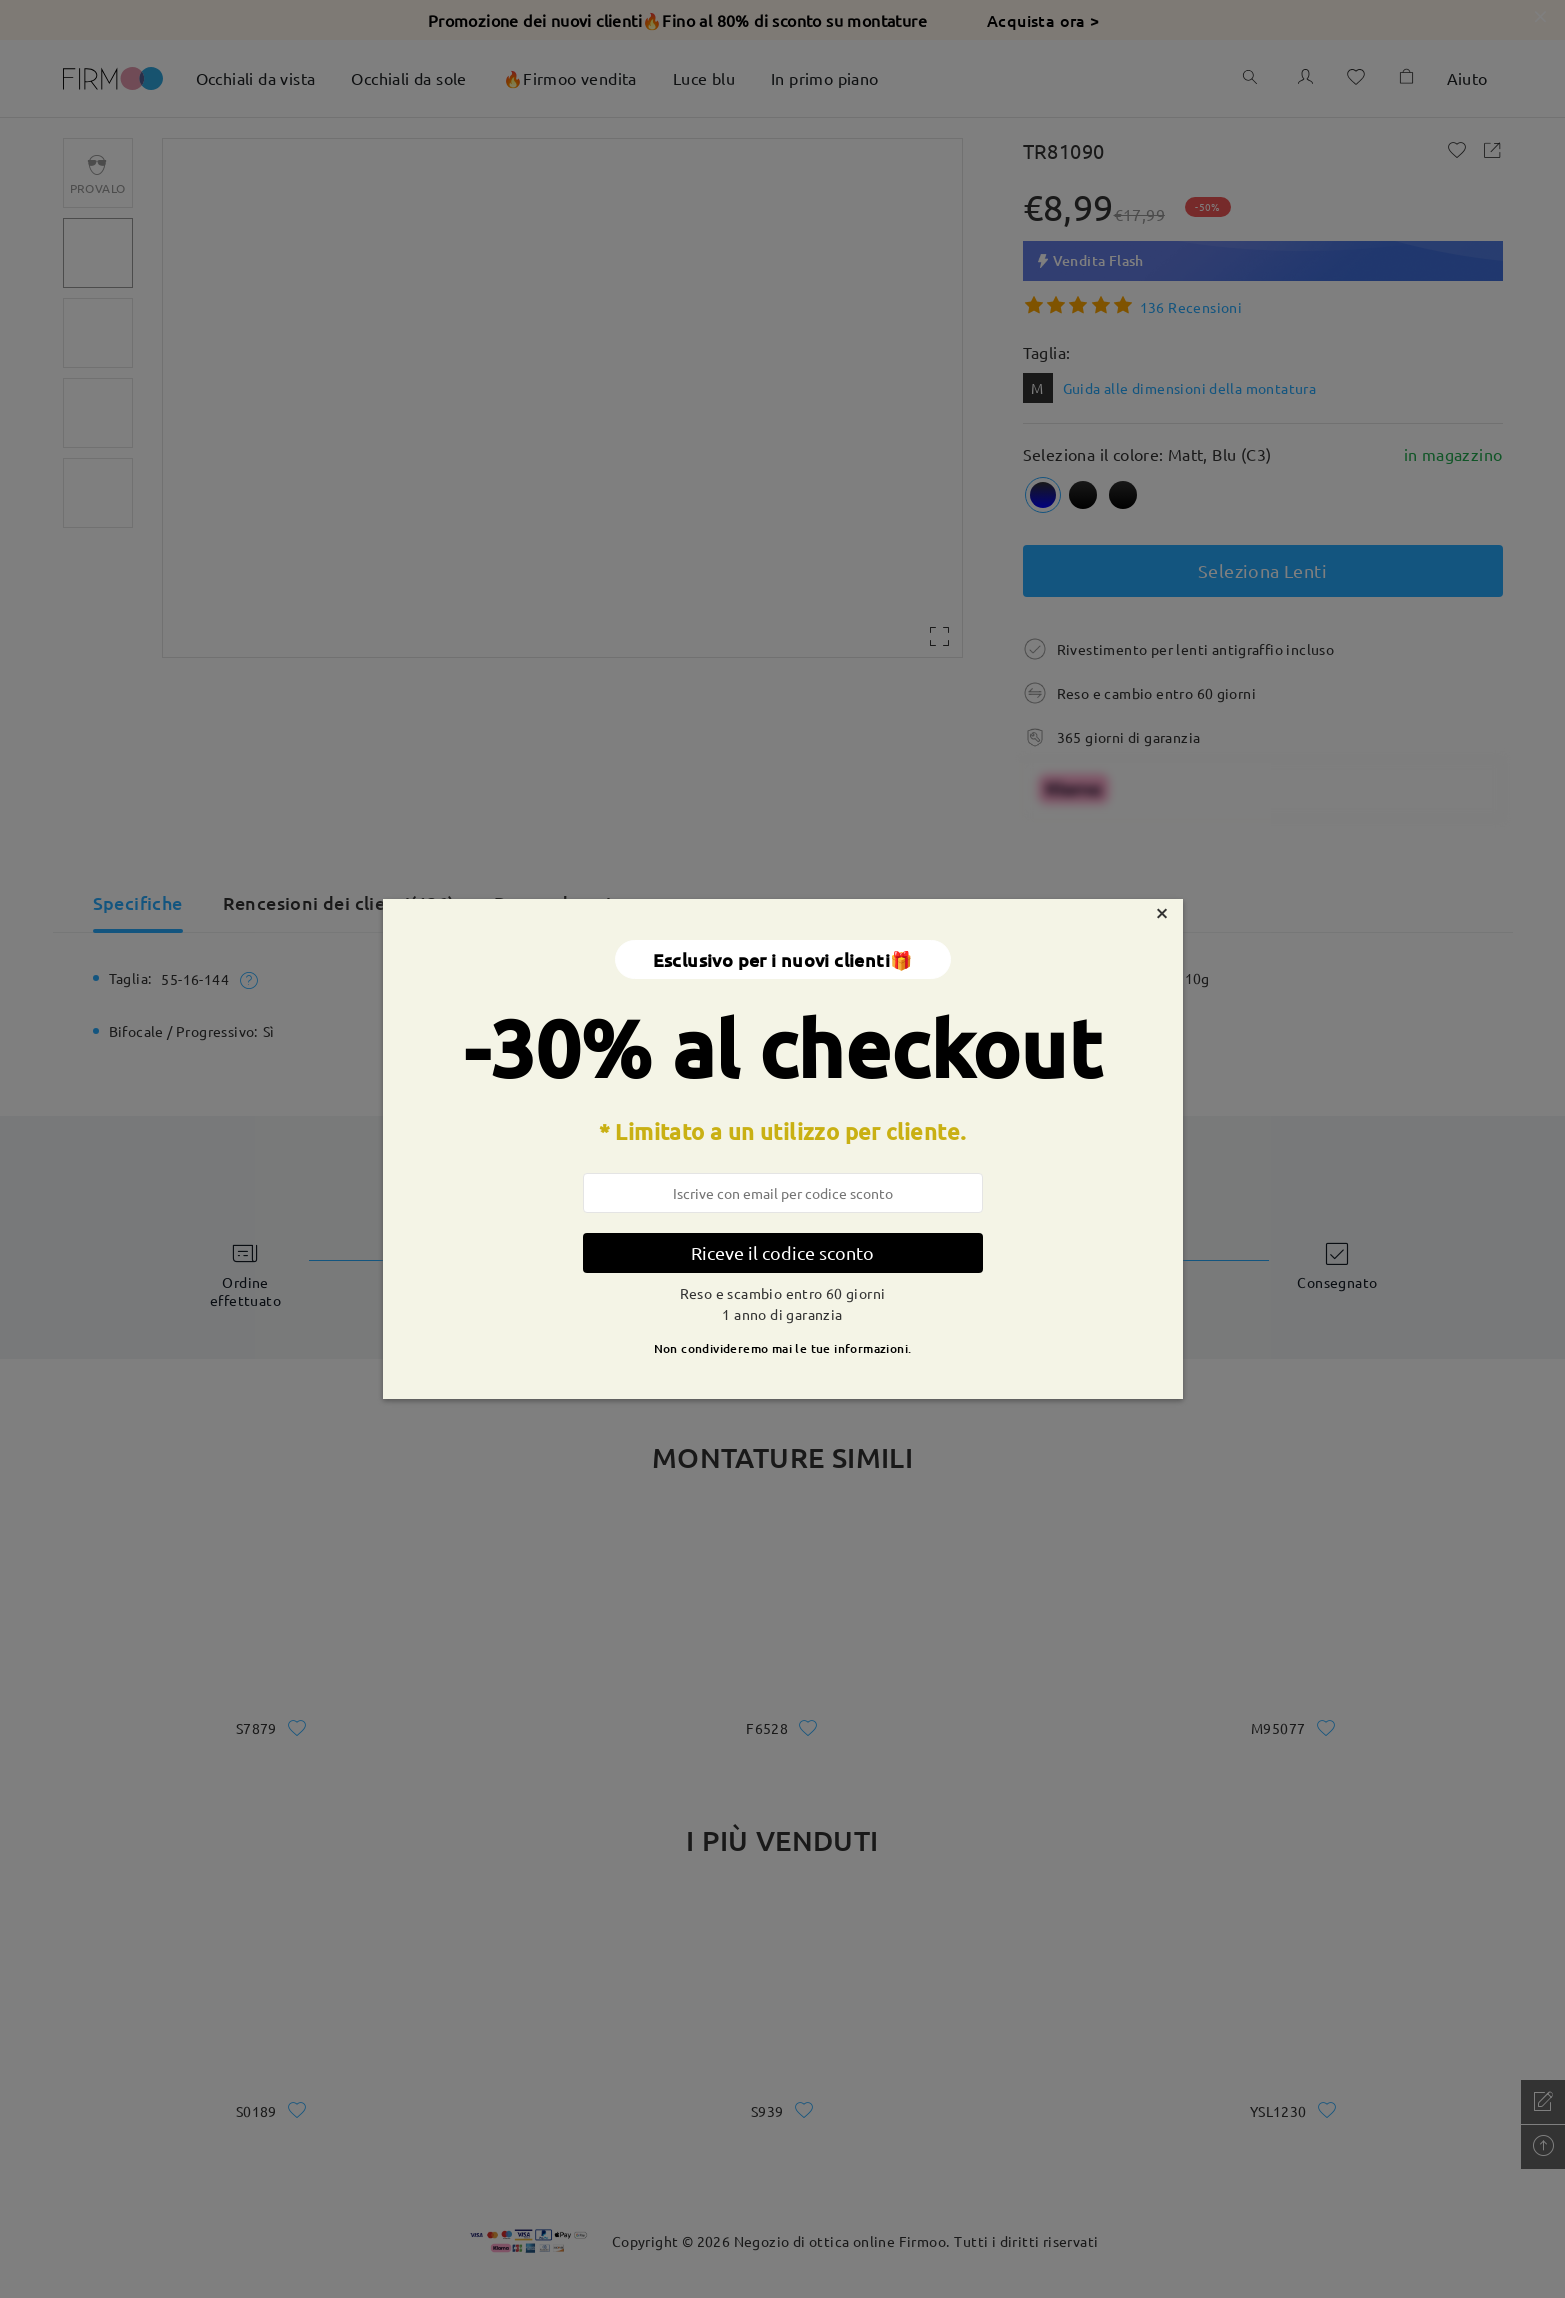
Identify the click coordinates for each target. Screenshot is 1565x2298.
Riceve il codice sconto (782, 1252)
